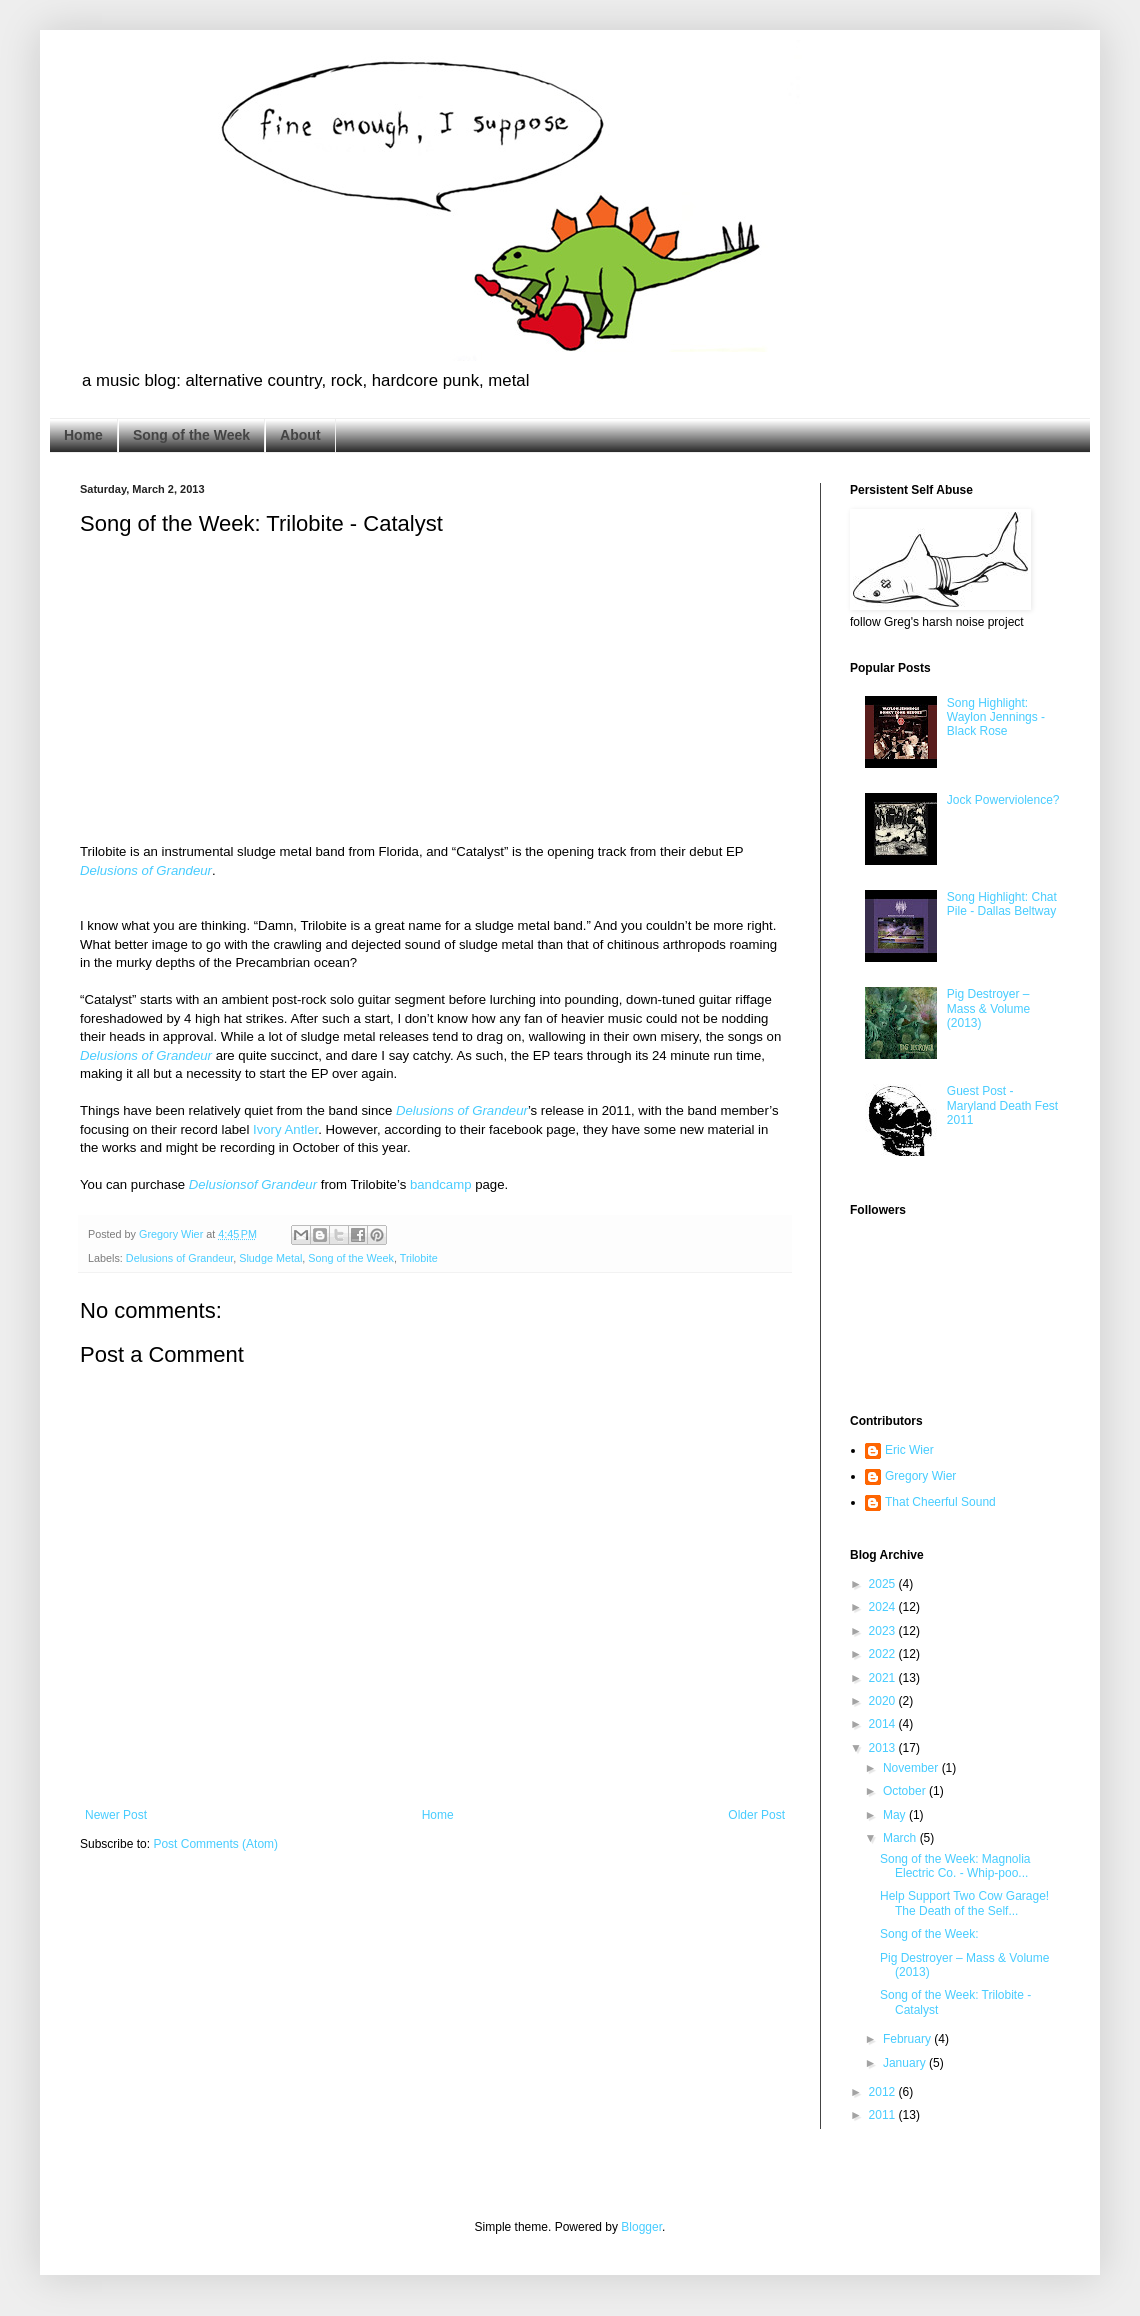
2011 (884, 2115)
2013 (884, 1748)
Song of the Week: (929, 1934)
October (906, 1791)
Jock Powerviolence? (1003, 800)
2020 (884, 1701)
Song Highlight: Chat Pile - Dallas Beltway (1002, 904)
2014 (884, 1724)
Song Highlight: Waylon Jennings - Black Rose (996, 717)
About (300, 435)
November (912, 1768)
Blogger (641, 2227)
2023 (884, 1631)
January (906, 2063)
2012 (884, 2092)
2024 (884, 1607)
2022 (884, 1654)
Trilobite (419, 1258)
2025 (884, 1584)
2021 (884, 1678)
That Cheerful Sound (940, 1502)
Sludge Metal (270, 1258)
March (901, 1838)
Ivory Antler (285, 1129)
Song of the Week (191, 435)
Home (83, 435)
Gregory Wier (920, 1476)
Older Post (756, 1815)
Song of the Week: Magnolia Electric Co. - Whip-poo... (955, 1866)
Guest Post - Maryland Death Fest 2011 (1002, 1105)
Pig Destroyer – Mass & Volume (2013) (988, 1008)
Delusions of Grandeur (146, 870)
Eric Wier (909, 1450)
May (896, 1815)
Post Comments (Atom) (215, 1844)
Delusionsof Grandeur (253, 1184)
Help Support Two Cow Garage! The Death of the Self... (964, 1903)
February (908, 2039)
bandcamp (441, 1184)
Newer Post (116, 1815)
